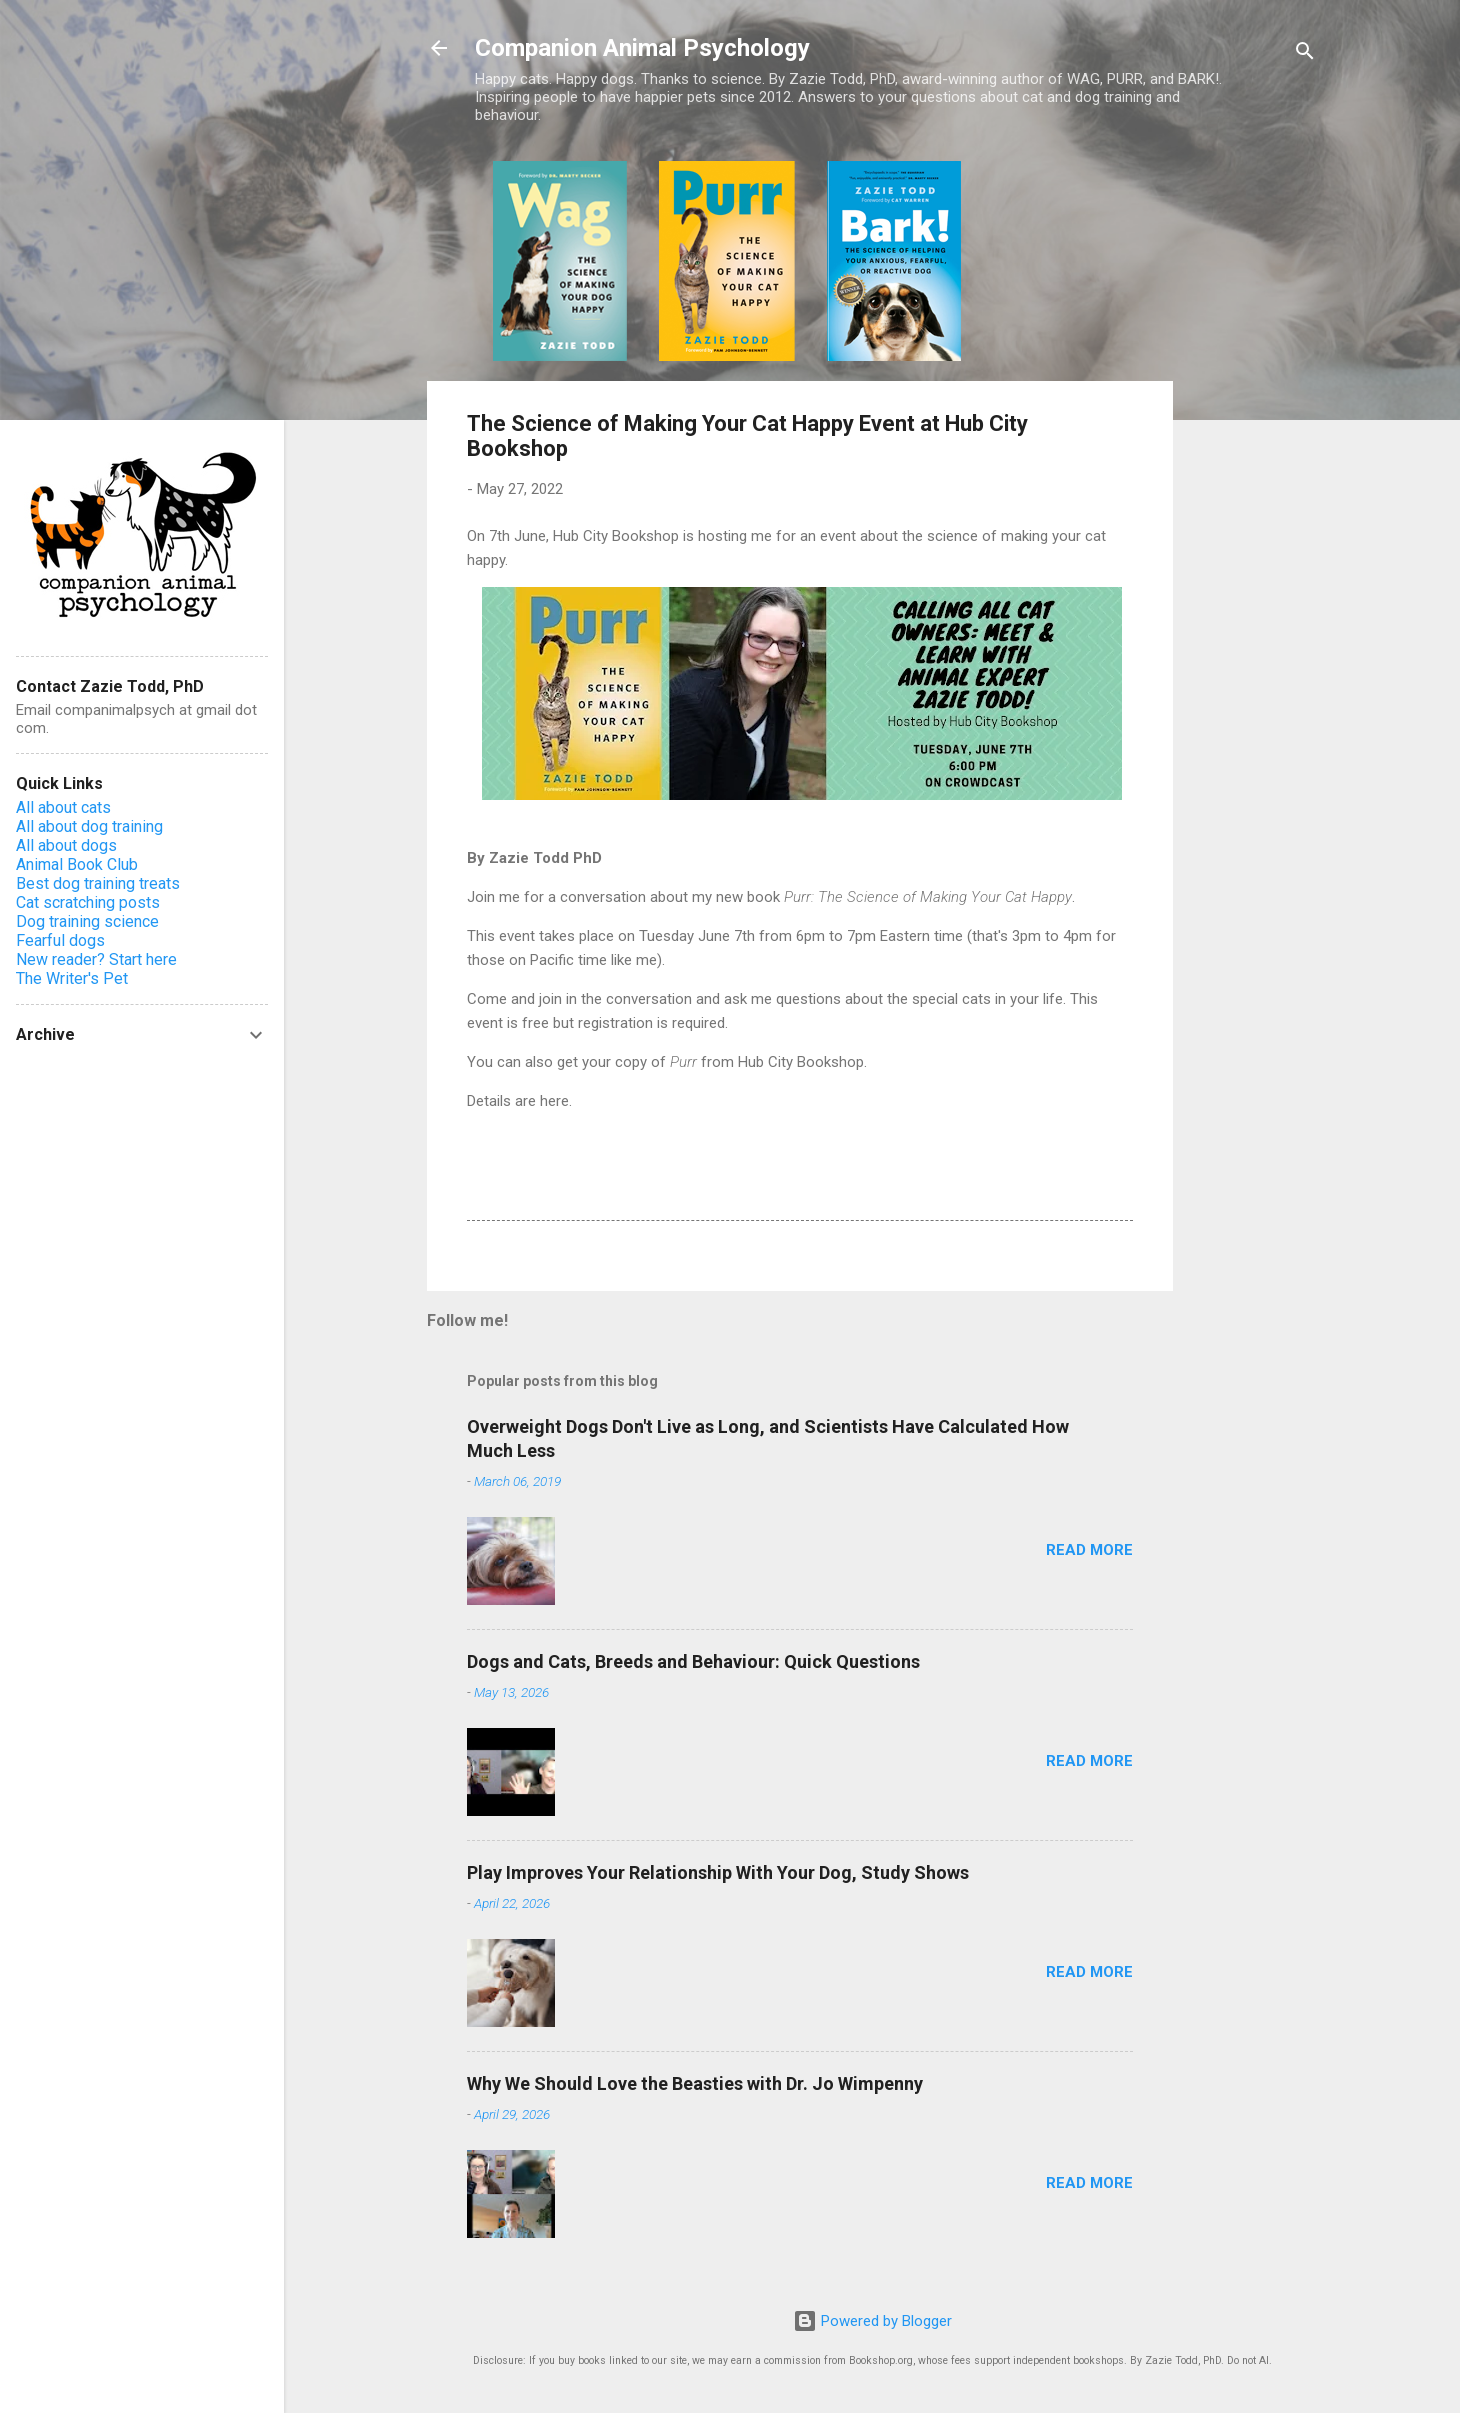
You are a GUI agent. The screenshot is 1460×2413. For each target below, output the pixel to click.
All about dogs (66, 845)
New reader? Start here (96, 959)
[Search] (1305, 54)
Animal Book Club (77, 864)
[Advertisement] (1253, 461)
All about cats (63, 807)
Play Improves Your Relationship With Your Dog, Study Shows (718, 1872)
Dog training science (87, 921)
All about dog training (89, 826)
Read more (1089, 1550)
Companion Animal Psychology (642, 48)
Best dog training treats (98, 883)
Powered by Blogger (872, 2321)
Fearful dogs (60, 940)
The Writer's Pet (72, 978)
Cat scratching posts (88, 902)
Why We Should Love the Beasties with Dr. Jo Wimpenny (695, 2083)
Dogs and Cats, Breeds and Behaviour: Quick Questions (693, 1661)
